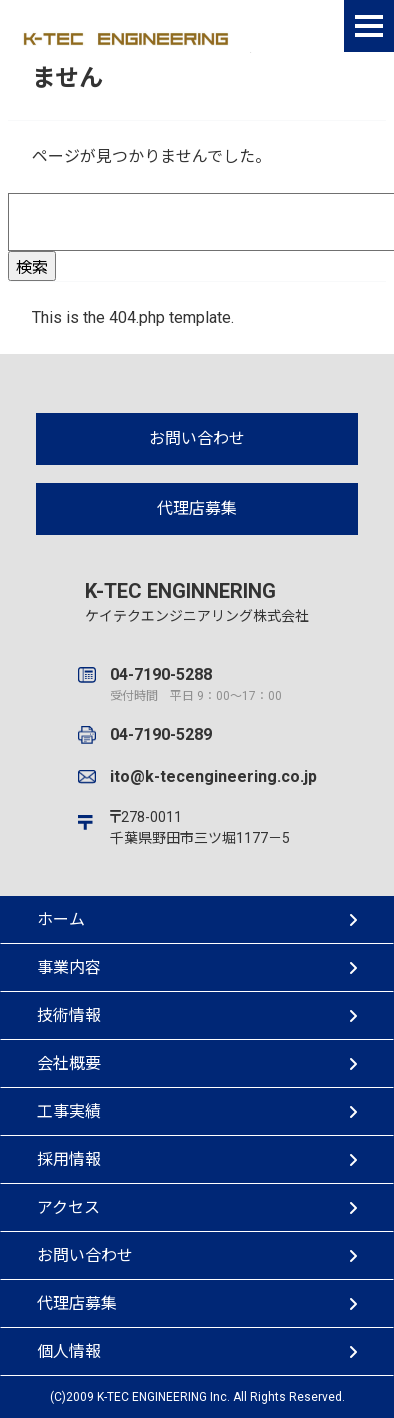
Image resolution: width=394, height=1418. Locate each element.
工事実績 (197, 1111)
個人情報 (197, 1351)
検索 (32, 267)
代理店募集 (197, 508)
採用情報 (197, 1159)
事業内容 (197, 967)
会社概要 (197, 1063)
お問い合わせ (197, 438)
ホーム (197, 919)
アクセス (197, 1207)
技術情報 (197, 1015)
